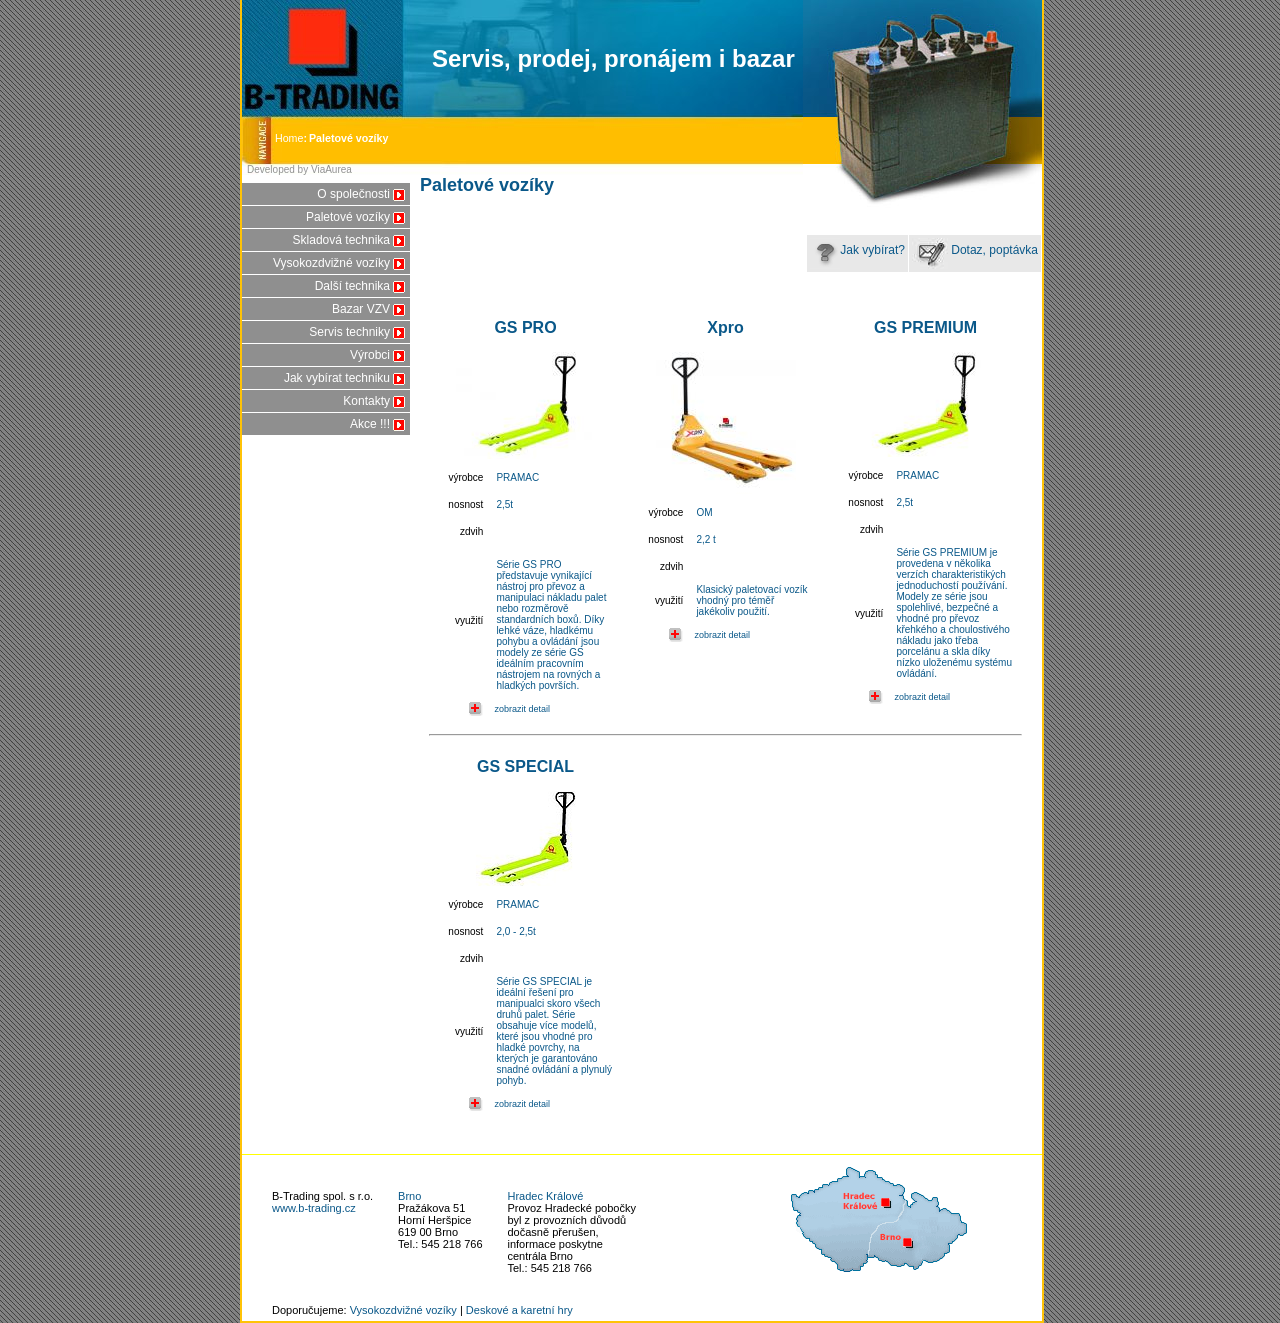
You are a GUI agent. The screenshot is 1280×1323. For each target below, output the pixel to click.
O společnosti (353, 194)
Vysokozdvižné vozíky (331, 263)
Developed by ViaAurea (299, 169)
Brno (409, 1196)
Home (292, 138)
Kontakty (366, 401)
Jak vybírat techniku (337, 378)
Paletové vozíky (348, 217)
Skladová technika (341, 240)
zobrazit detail (522, 709)
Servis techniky (349, 332)
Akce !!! (370, 424)
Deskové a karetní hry (519, 1310)
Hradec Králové (546, 1196)
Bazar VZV (361, 309)
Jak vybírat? (857, 250)
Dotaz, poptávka (975, 250)
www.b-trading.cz (314, 1208)
